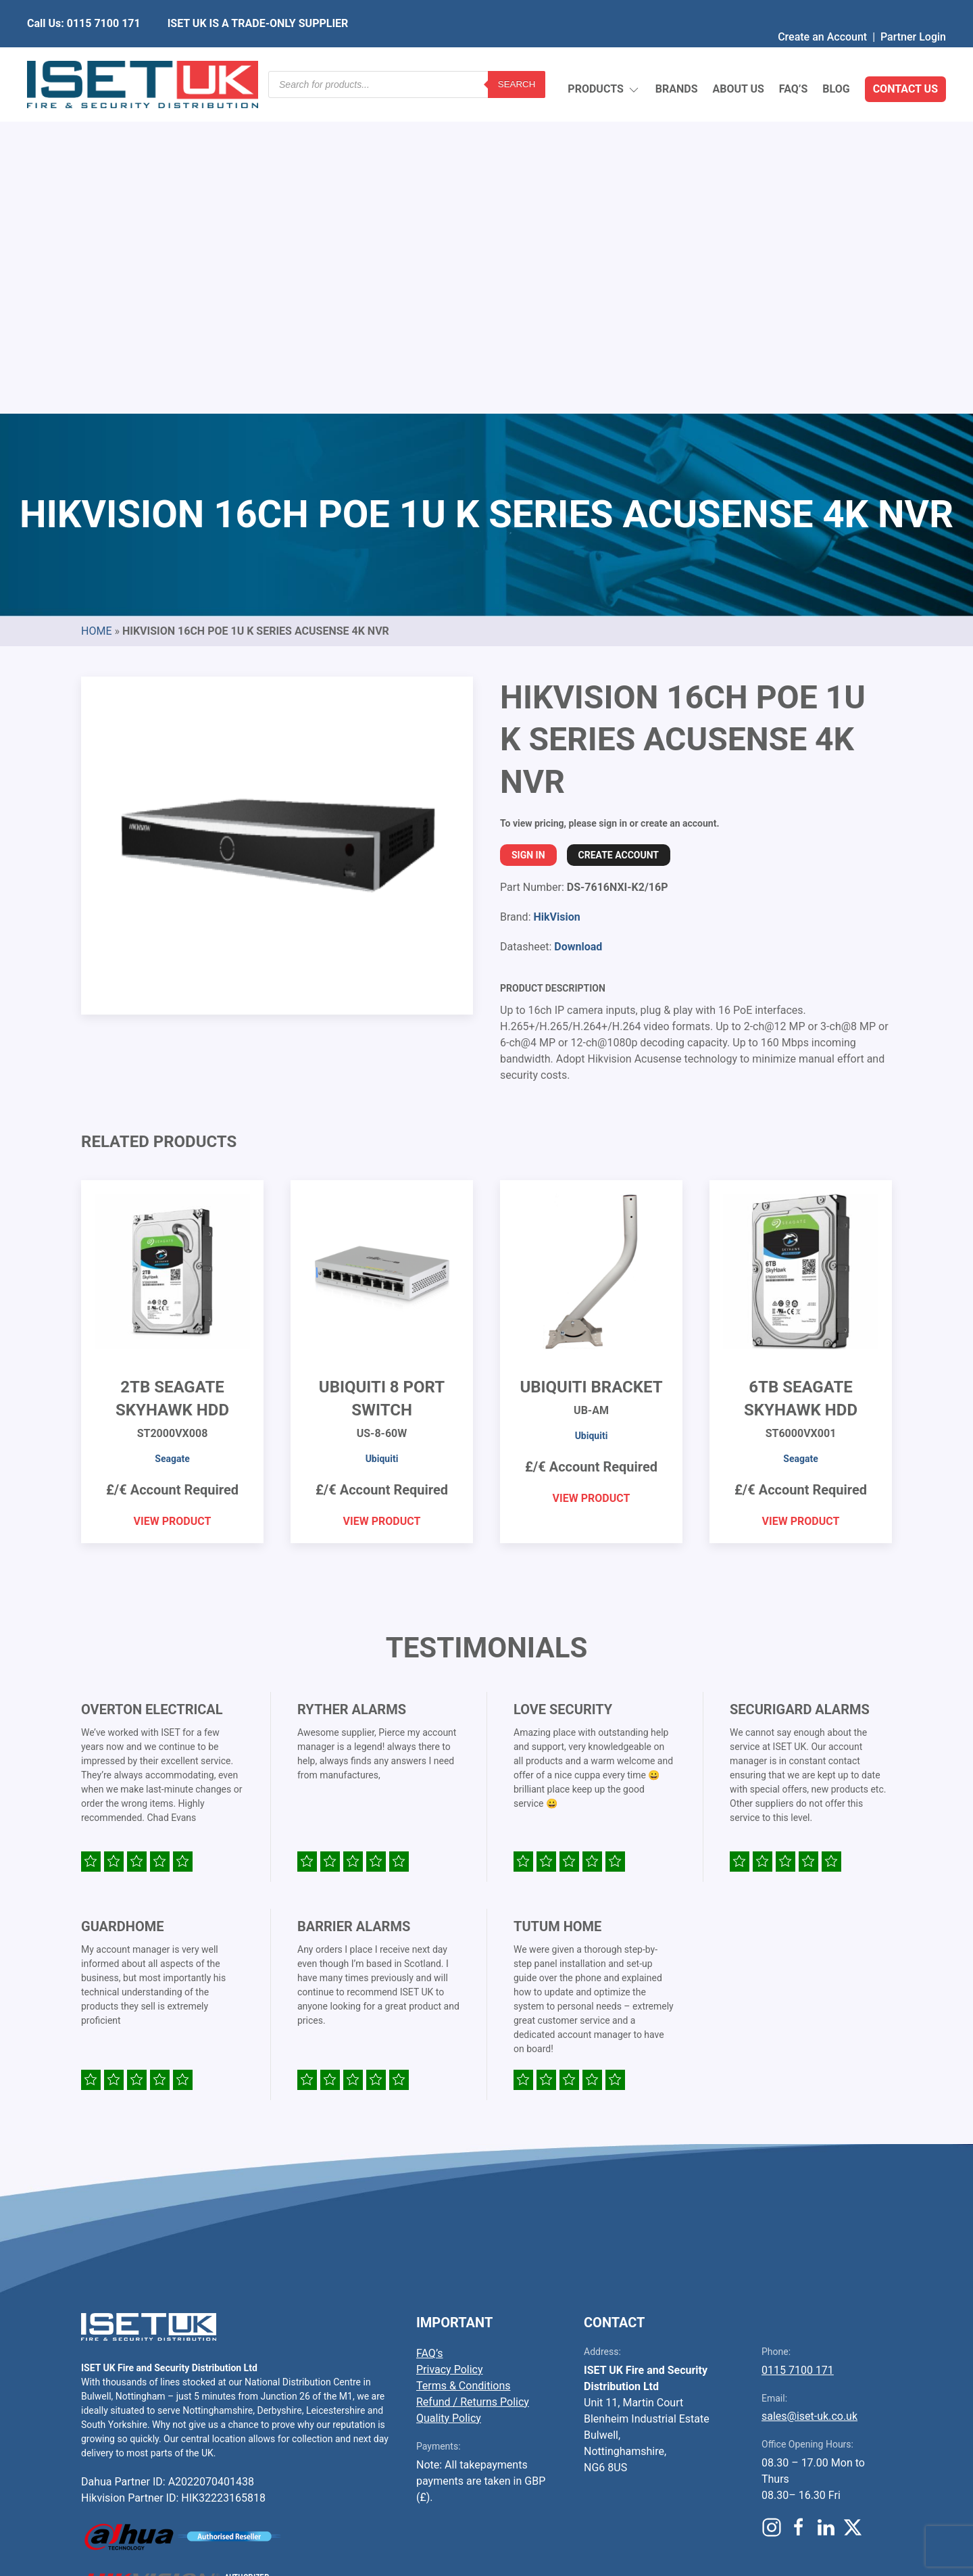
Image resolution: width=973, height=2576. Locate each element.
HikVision (556, 597)
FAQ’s (793, 57)
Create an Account (822, 9)
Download (578, 627)
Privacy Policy (449, 2050)
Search (517, 57)
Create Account (618, 536)
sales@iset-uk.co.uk (809, 2097)
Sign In (528, 536)
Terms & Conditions (463, 2066)
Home (96, 312)
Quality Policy (448, 2099)
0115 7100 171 (798, 2051)
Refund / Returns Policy (472, 2082)
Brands (676, 57)
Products (604, 58)
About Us (738, 57)
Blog (835, 57)
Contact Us (905, 57)
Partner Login (913, 9)
